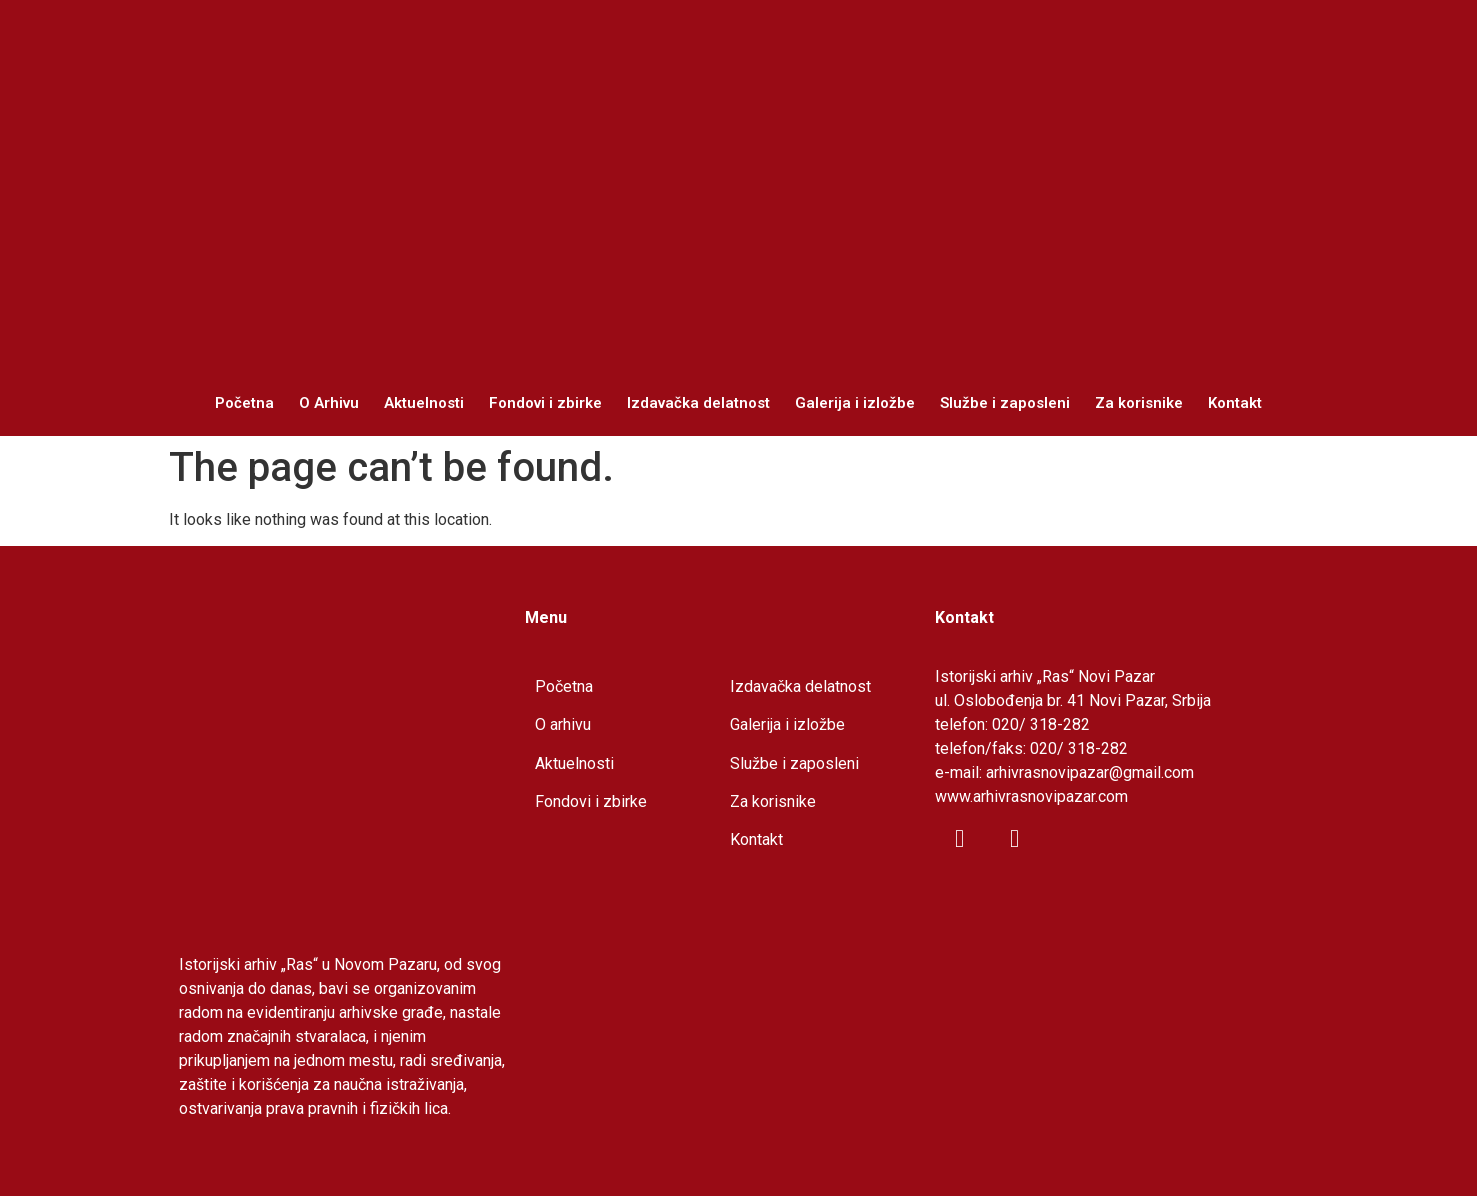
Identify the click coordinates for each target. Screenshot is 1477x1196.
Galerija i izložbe (855, 403)
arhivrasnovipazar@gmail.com (1090, 772)
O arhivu (563, 724)
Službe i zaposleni (1005, 403)
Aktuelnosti (424, 403)
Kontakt (1235, 403)
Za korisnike (1139, 403)
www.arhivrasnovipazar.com (1031, 796)
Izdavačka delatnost (698, 403)
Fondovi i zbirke (545, 403)
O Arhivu (329, 403)
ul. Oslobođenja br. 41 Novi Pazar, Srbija (1073, 700)
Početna (244, 403)
